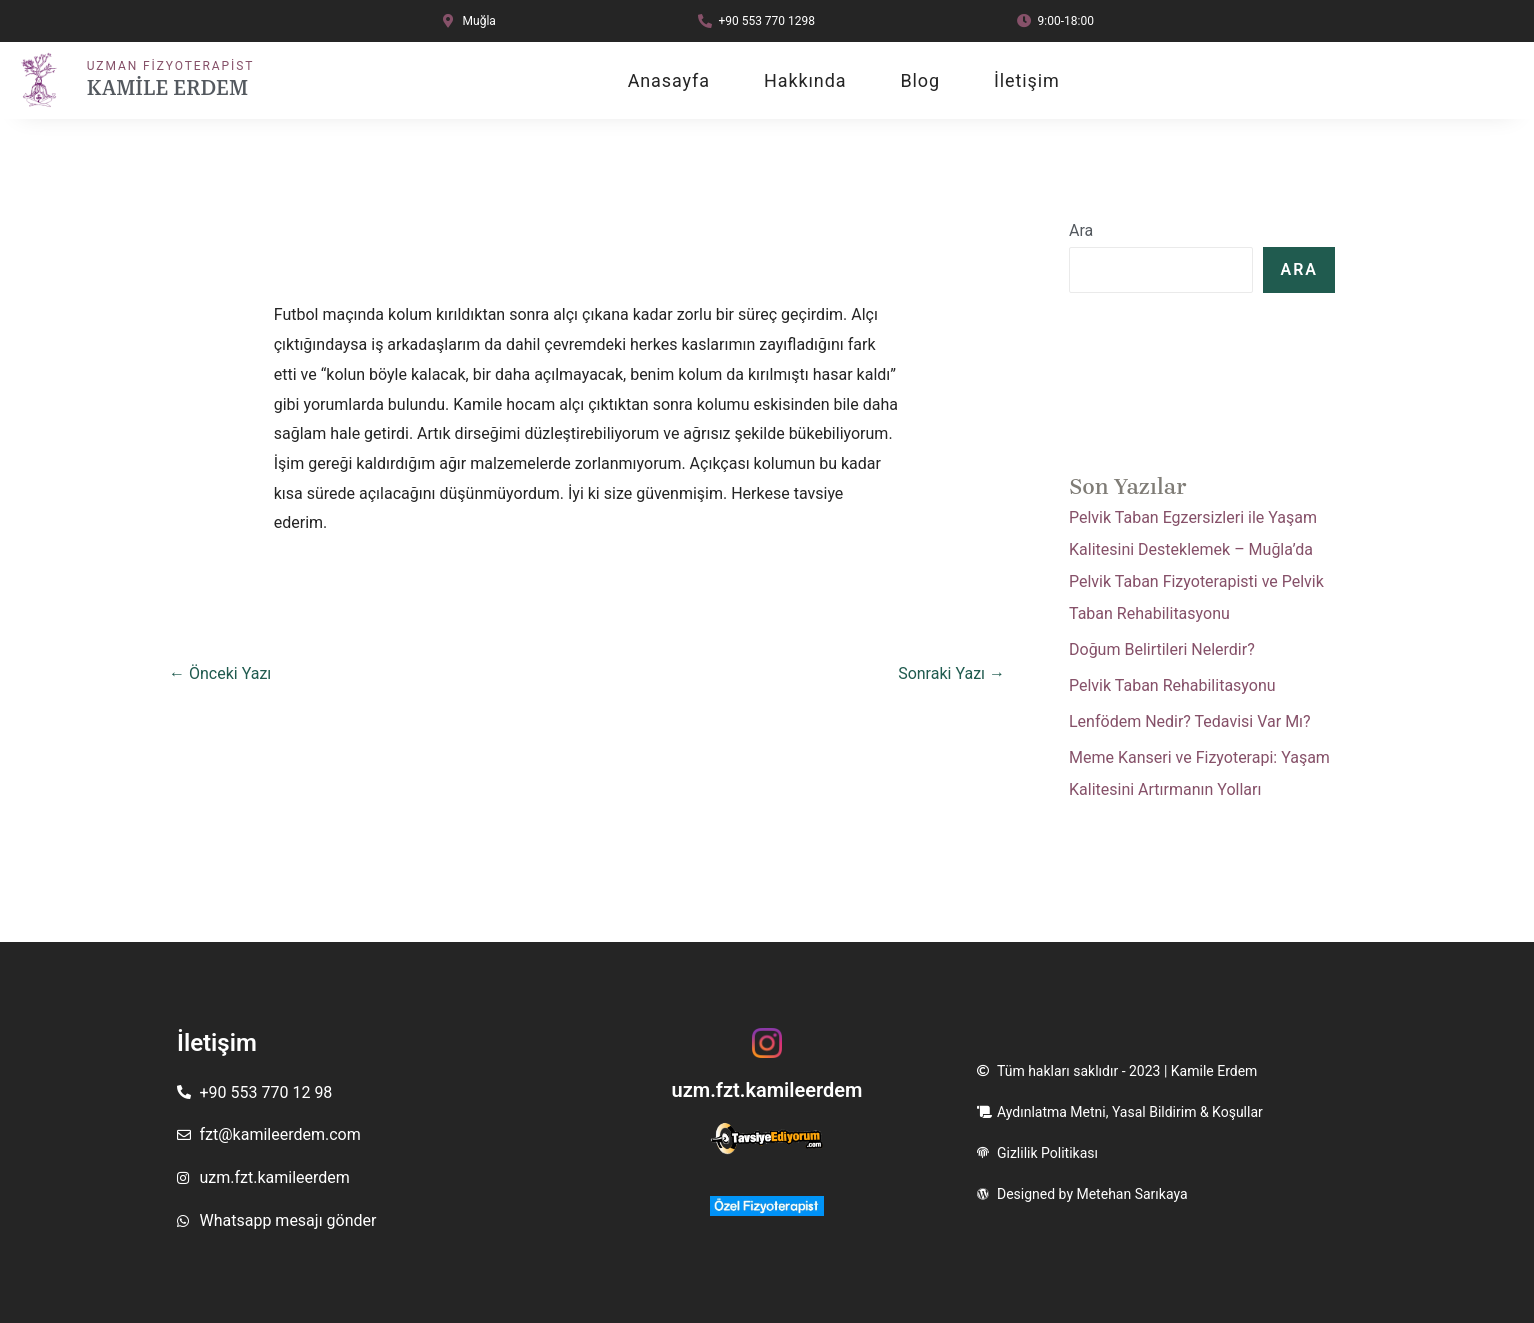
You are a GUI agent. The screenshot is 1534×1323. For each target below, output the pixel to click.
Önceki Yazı (220, 673)
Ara (1081, 230)
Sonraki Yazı (951, 673)
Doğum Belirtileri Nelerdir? (1162, 649)
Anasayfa (669, 81)
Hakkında (805, 81)
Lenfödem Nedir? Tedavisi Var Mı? (1190, 721)
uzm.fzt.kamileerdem (766, 1090)
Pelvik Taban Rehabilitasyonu (1172, 685)
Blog (920, 81)
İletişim (1027, 81)
